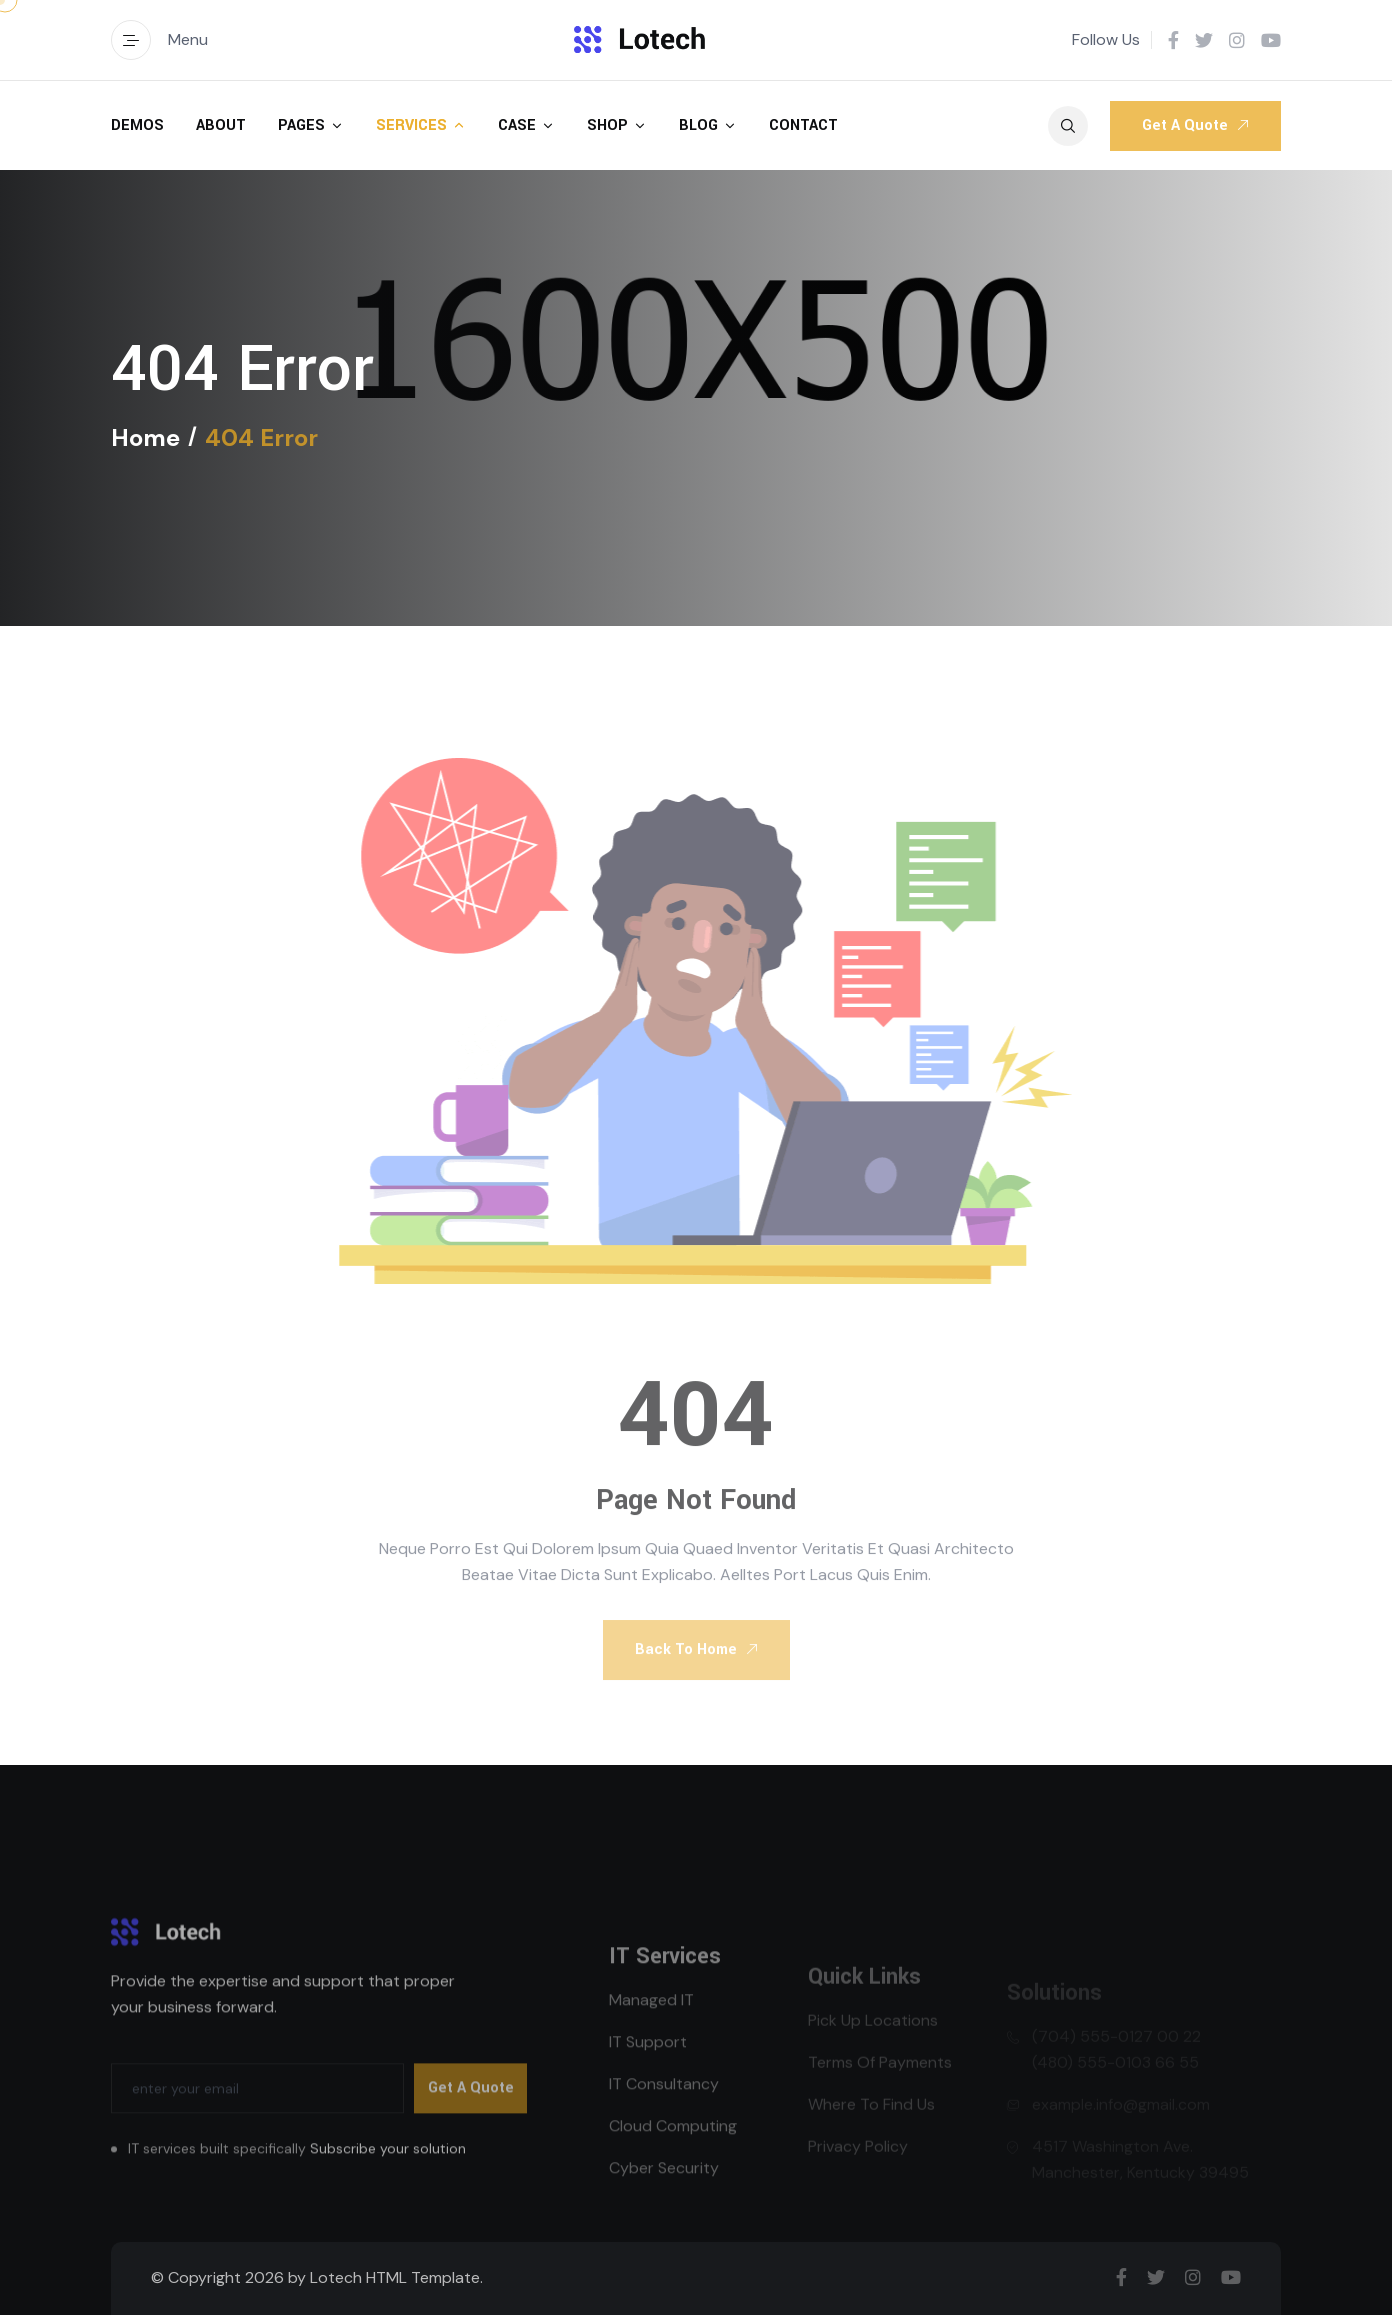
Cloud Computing (673, 2171)
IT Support (648, 2087)
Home (145, 438)
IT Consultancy (664, 2129)
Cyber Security (664, 2213)
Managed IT (651, 2045)
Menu (159, 40)
